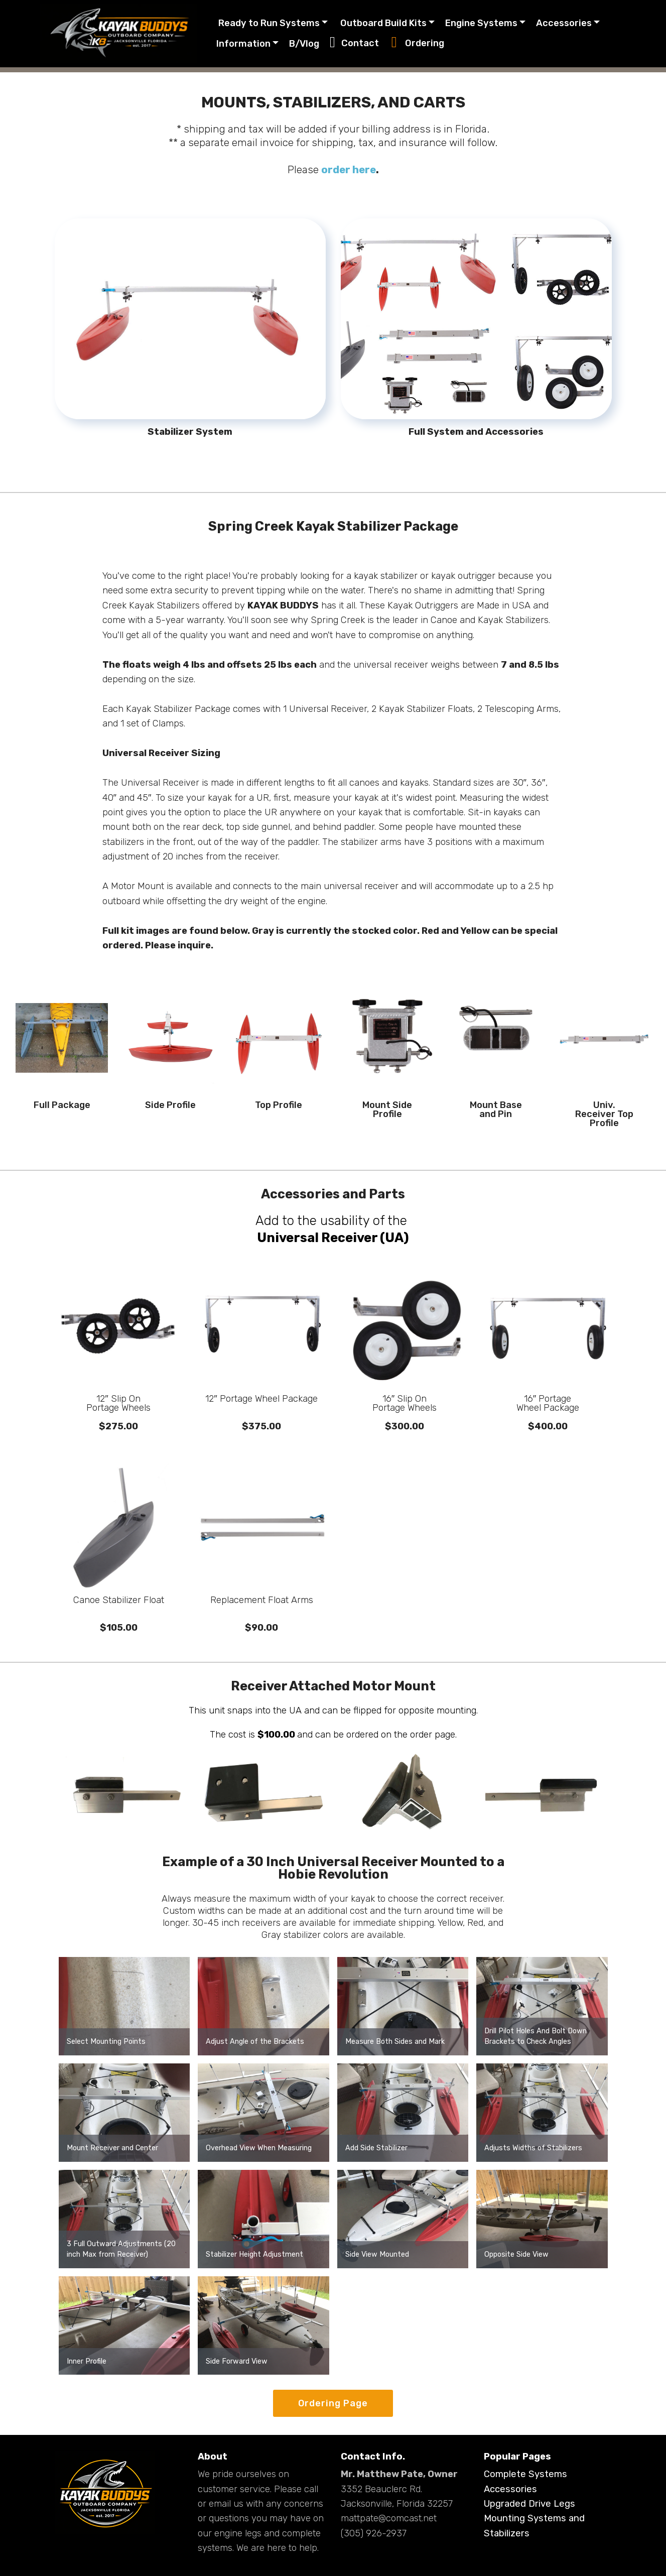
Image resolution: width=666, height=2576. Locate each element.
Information (244, 43)
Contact (355, 43)
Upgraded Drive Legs (529, 2503)
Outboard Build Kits (383, 23)
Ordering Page (333, 2403)
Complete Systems (525, 2474)
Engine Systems (482, 23)
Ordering (418, 43)
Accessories (564, 23)
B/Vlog (305, 43)
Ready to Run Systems (269, 23)
